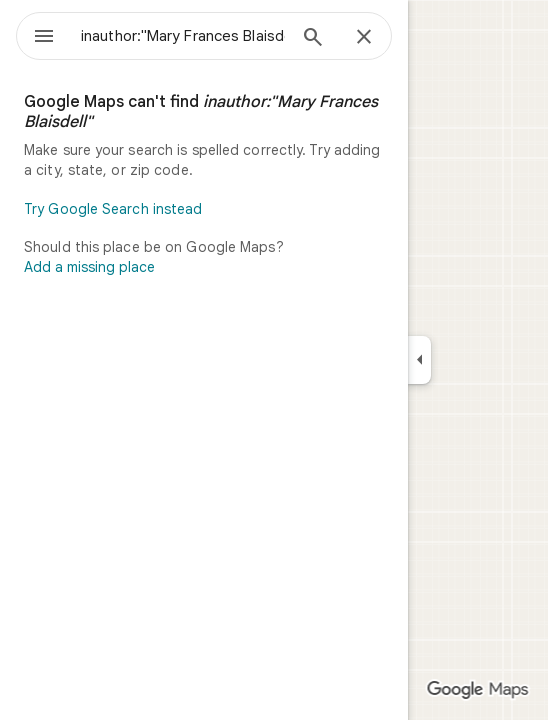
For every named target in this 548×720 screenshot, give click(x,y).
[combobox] (183, 36)
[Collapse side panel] (419, 360)
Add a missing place (89, 267)
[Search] (313, 39)
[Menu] (44, 38)
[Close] (364, 38)
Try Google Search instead (113, 209)
